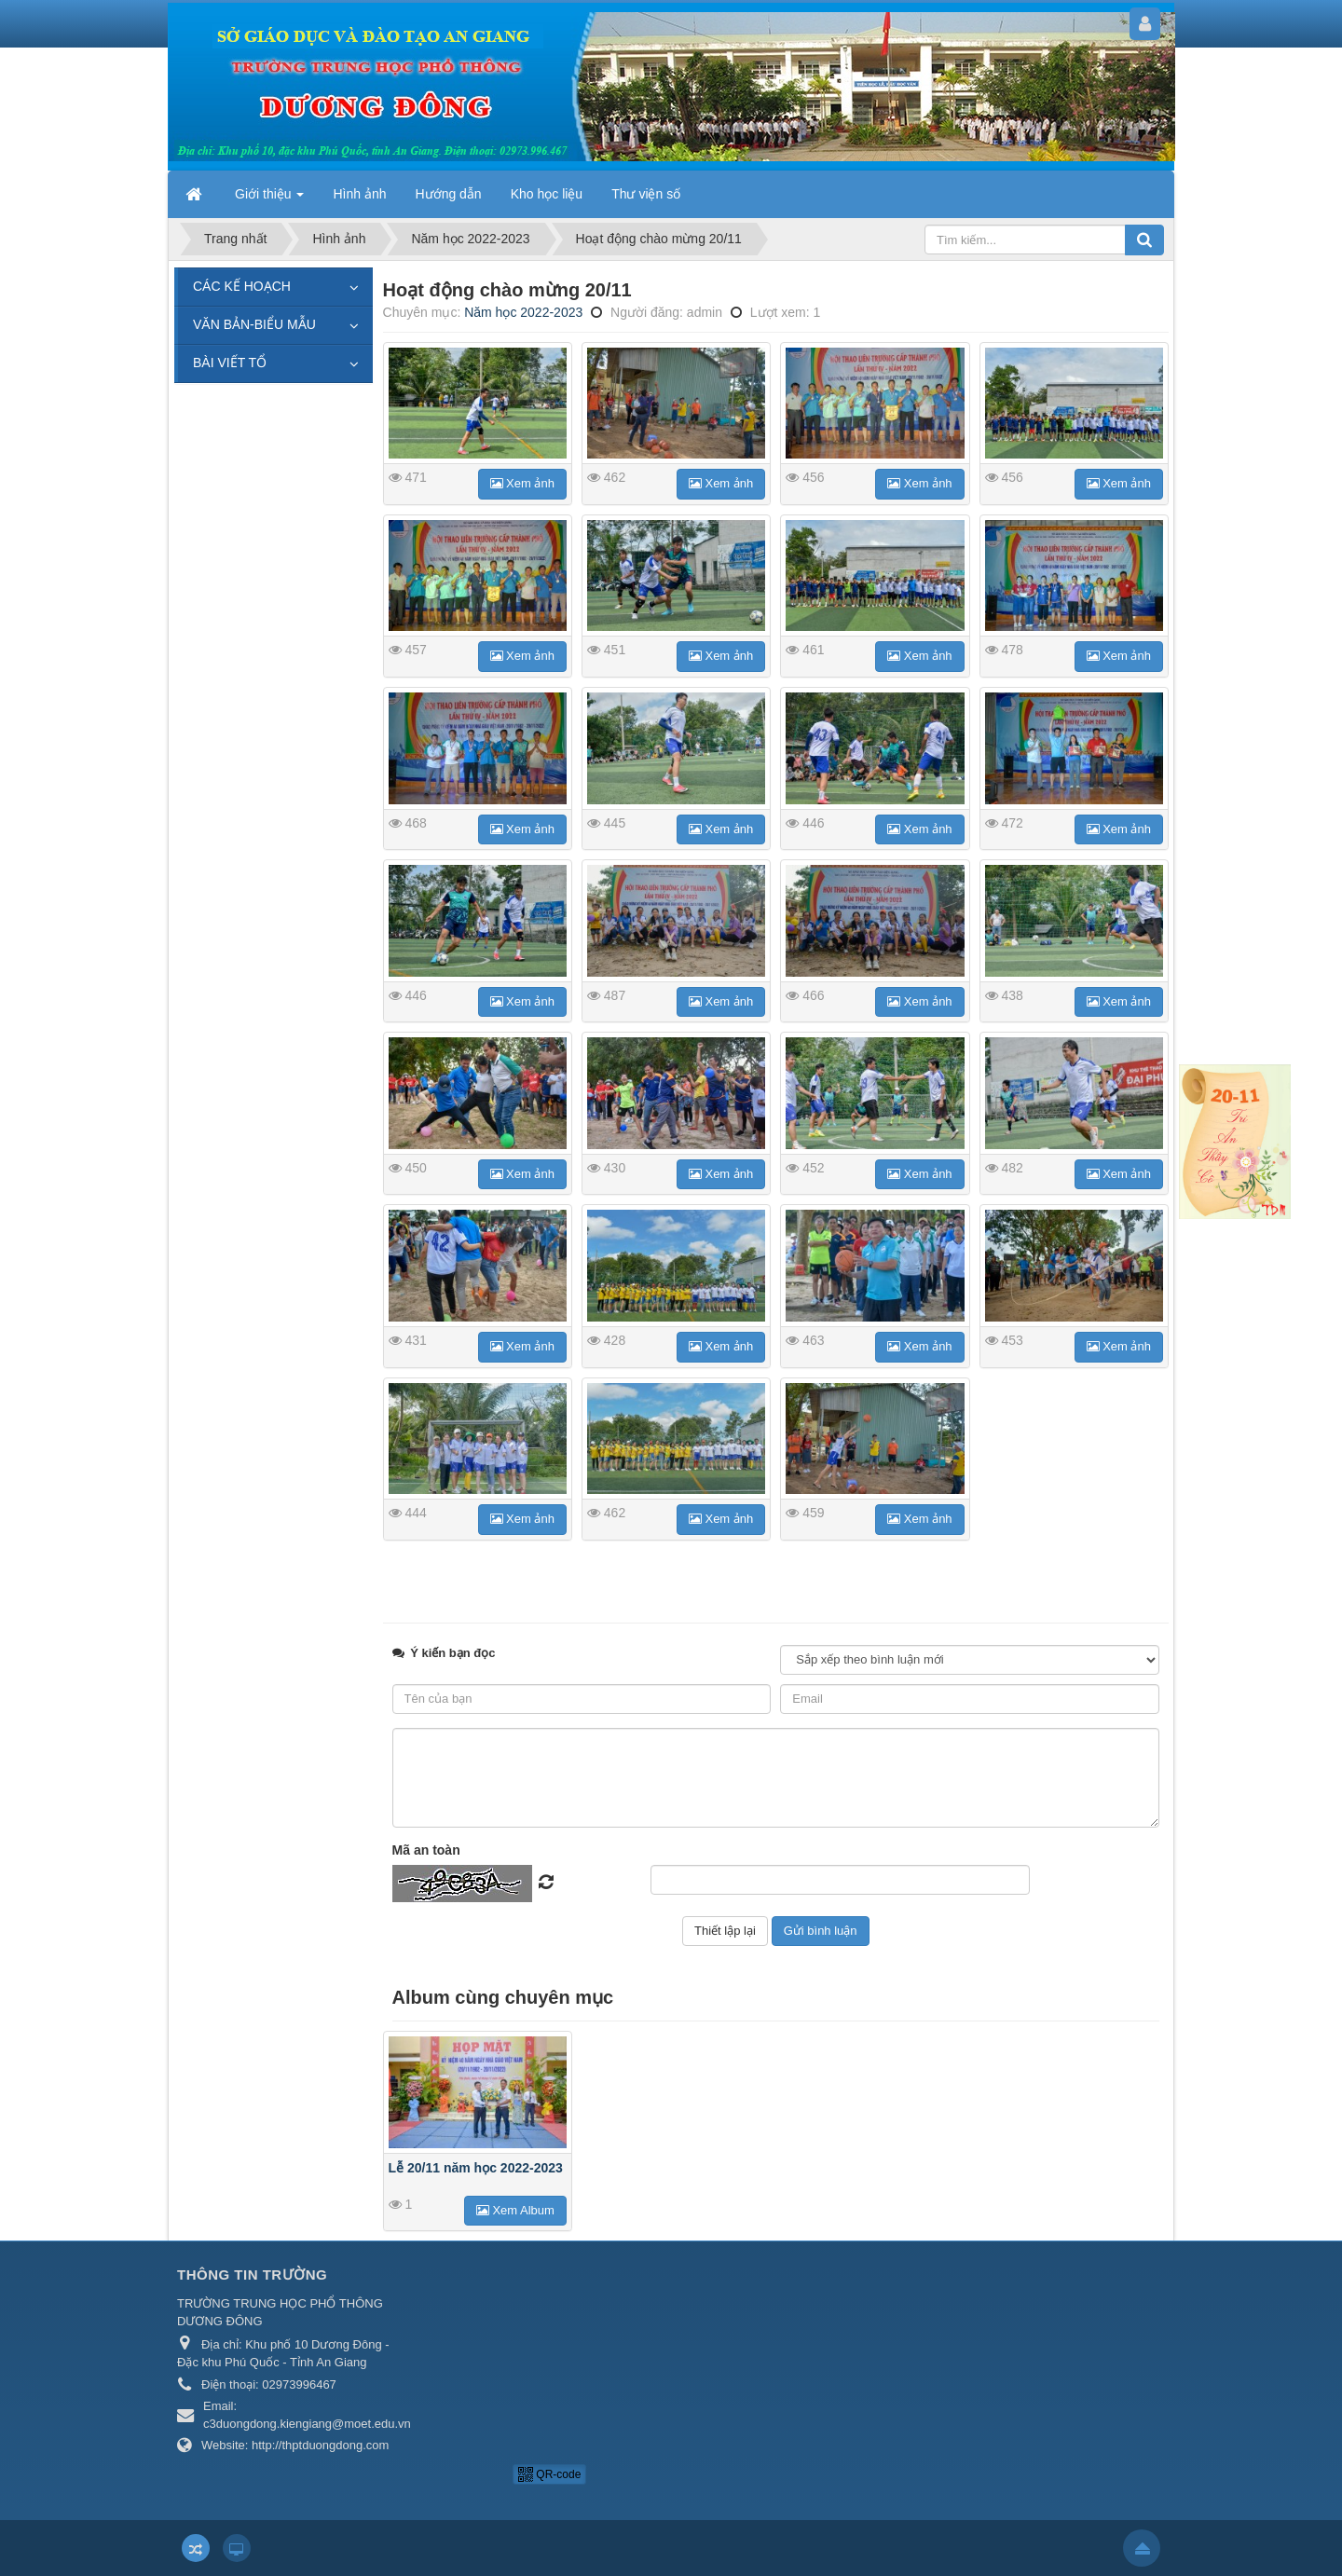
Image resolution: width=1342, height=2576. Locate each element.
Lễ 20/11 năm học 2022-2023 (476, 2167)
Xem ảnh (522, 483)
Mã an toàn (426, 1850)
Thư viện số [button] (645, 193)
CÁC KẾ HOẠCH (242, 286)
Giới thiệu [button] (269, 199)
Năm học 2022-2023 (523, 312)
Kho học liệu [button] (546, 193)
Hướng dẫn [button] (449, 193)
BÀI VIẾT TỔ (230, 362)
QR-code (549, 2474)
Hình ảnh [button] (359, 193)
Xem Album (515, 2210)
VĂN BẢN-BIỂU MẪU (254, 324)
